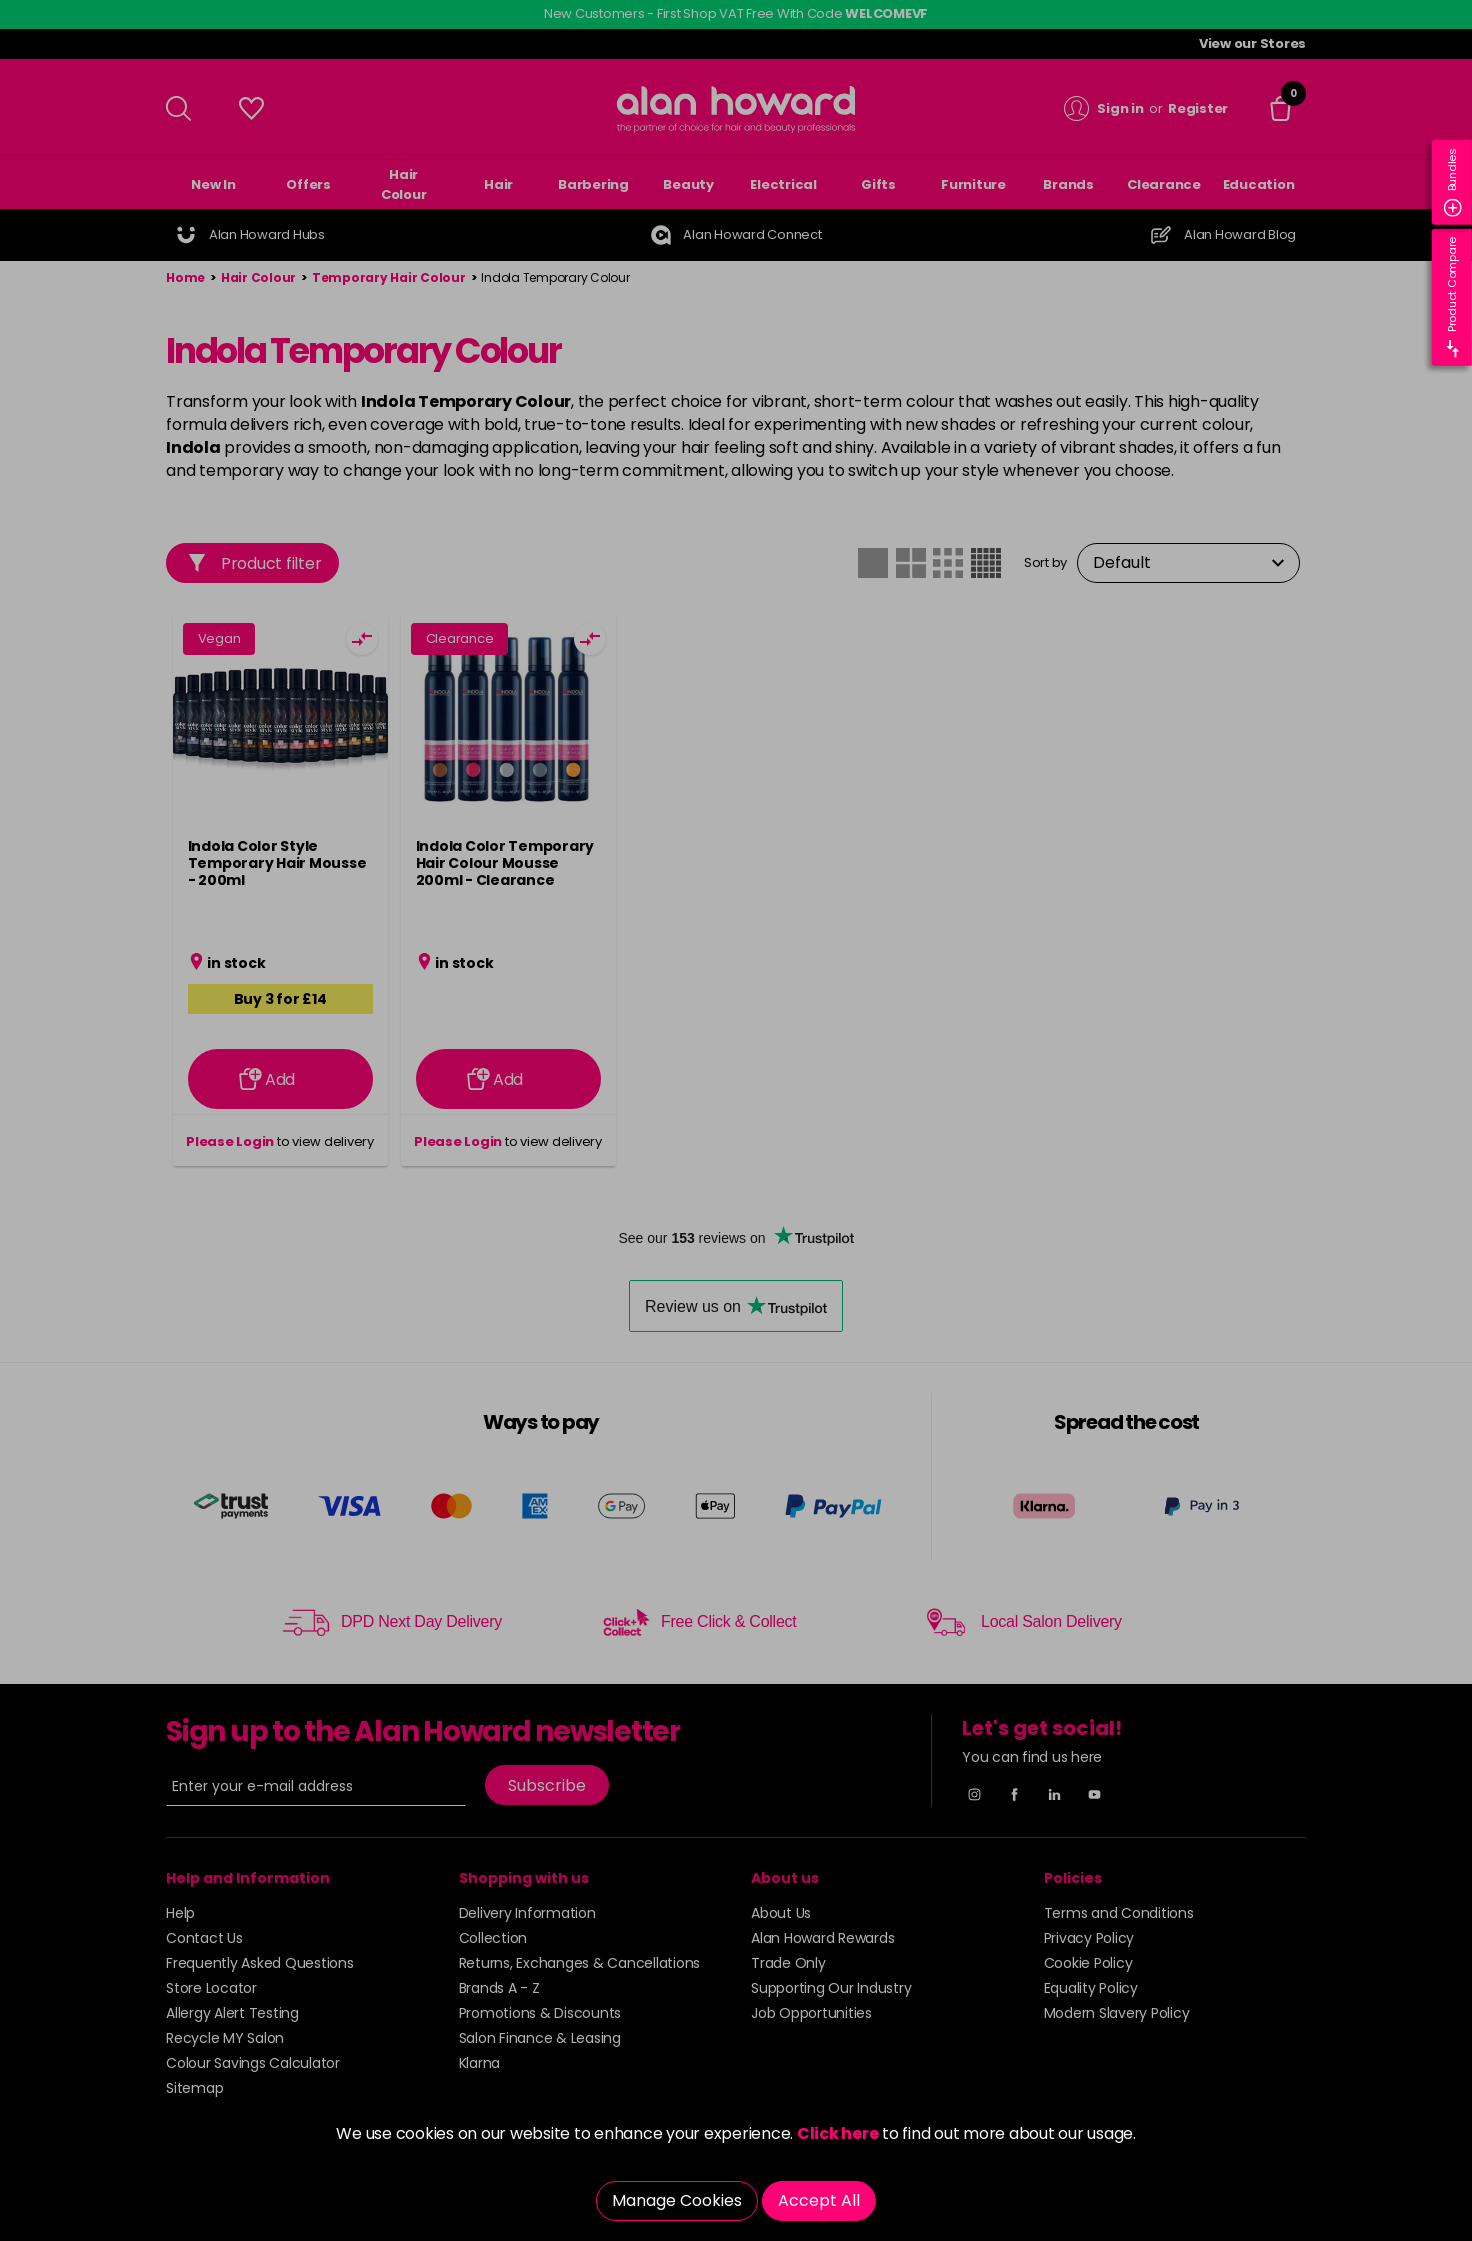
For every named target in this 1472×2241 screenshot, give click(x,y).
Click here (838, 2133)
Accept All (819, 2200)
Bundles (1453, 182)
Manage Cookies (677, 2200)
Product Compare (1453, 297)
